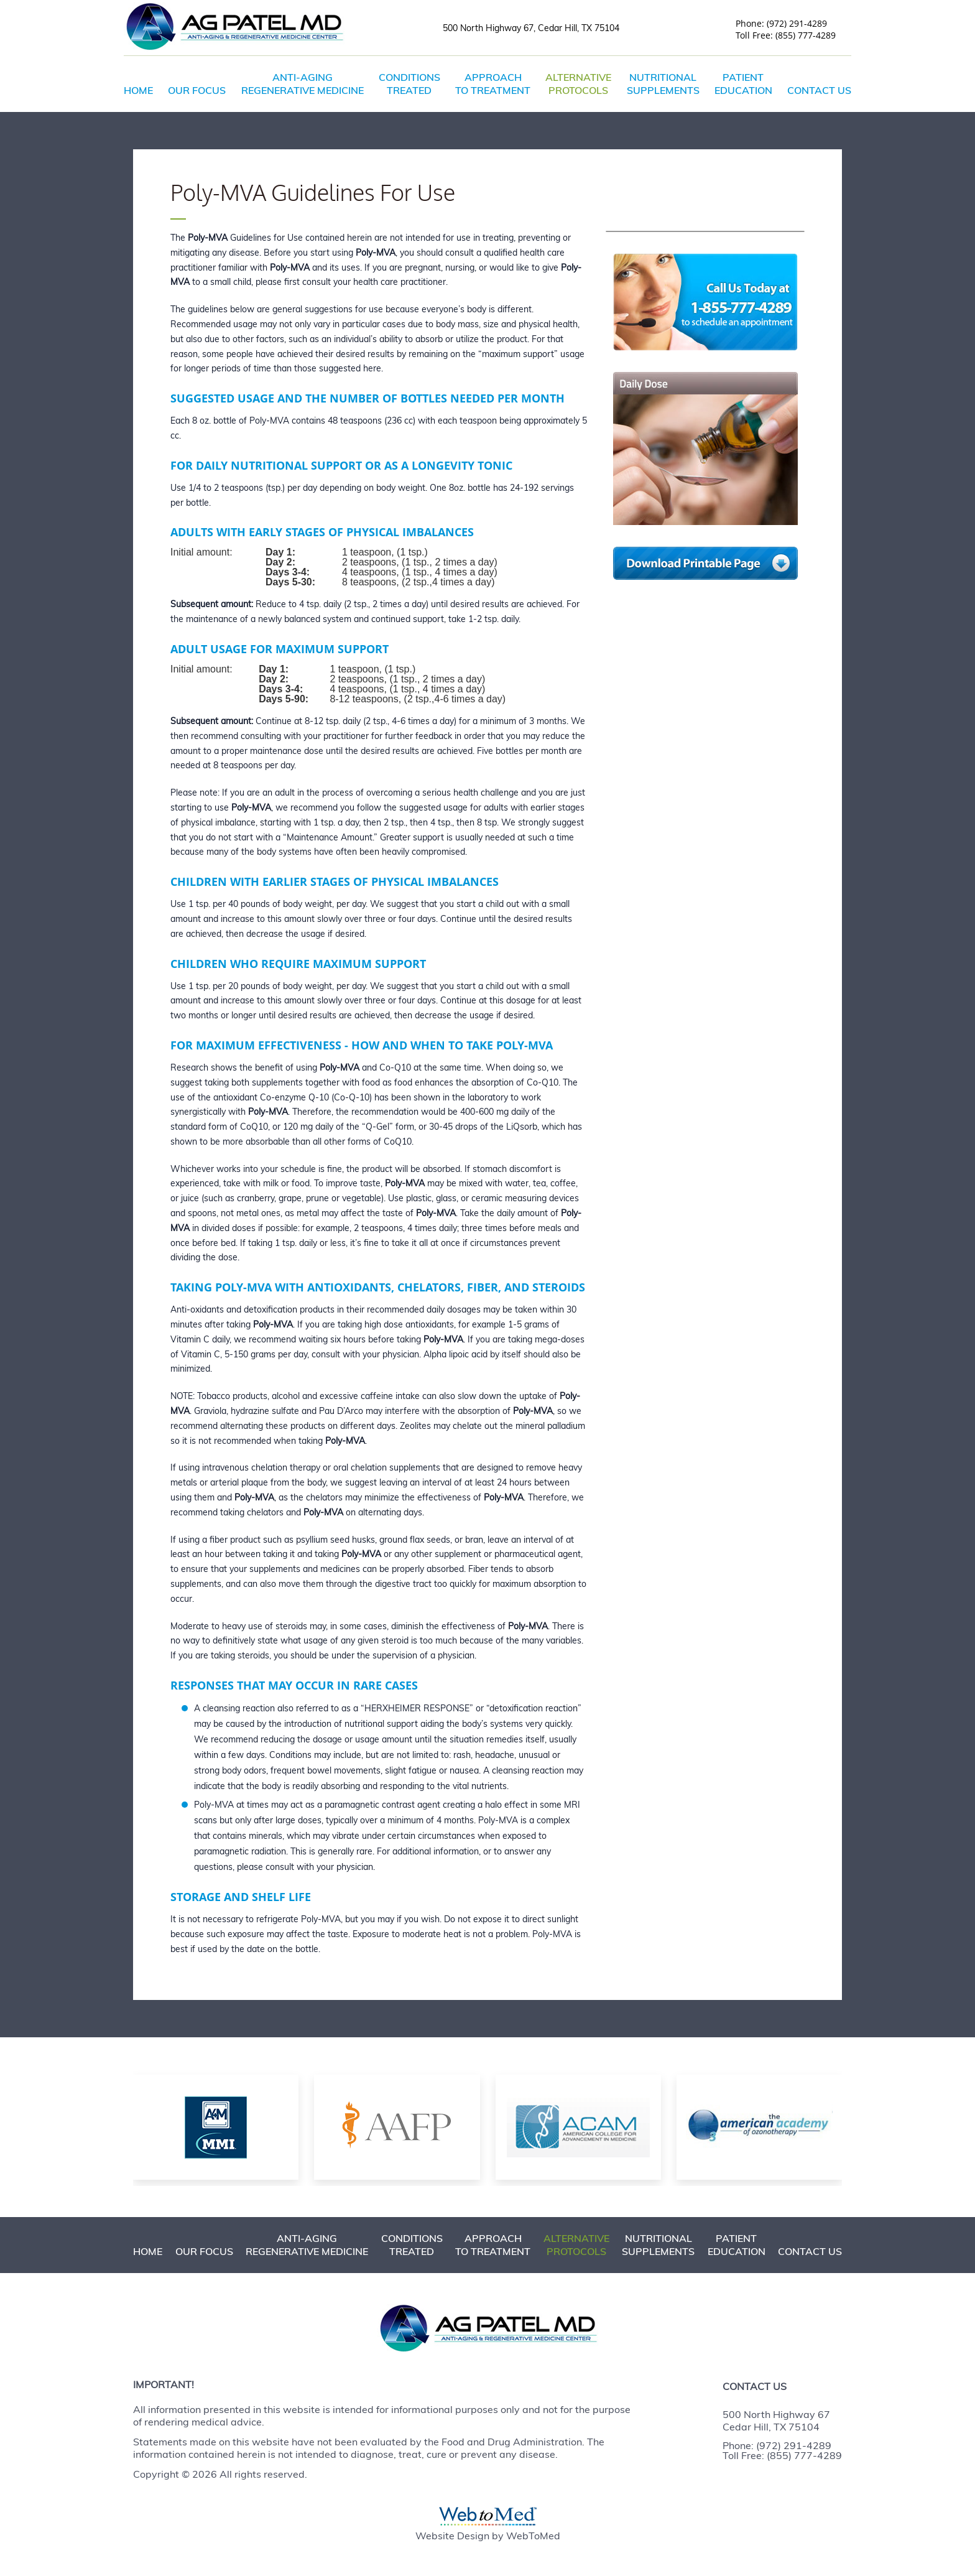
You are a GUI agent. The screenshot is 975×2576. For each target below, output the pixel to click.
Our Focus (197, 90)
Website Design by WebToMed (487, 2535)
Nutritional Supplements (663, 83)
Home (138, 90)
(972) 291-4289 (797, 23)
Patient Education (743, 83)
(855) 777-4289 (805, 35)
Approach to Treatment (492, 83)
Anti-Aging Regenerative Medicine (302, 83)
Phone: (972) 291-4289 (777, 2445)
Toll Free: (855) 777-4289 (782, 2455)
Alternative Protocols (578, 83)
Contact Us (819, 90)
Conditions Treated (409, 83)
